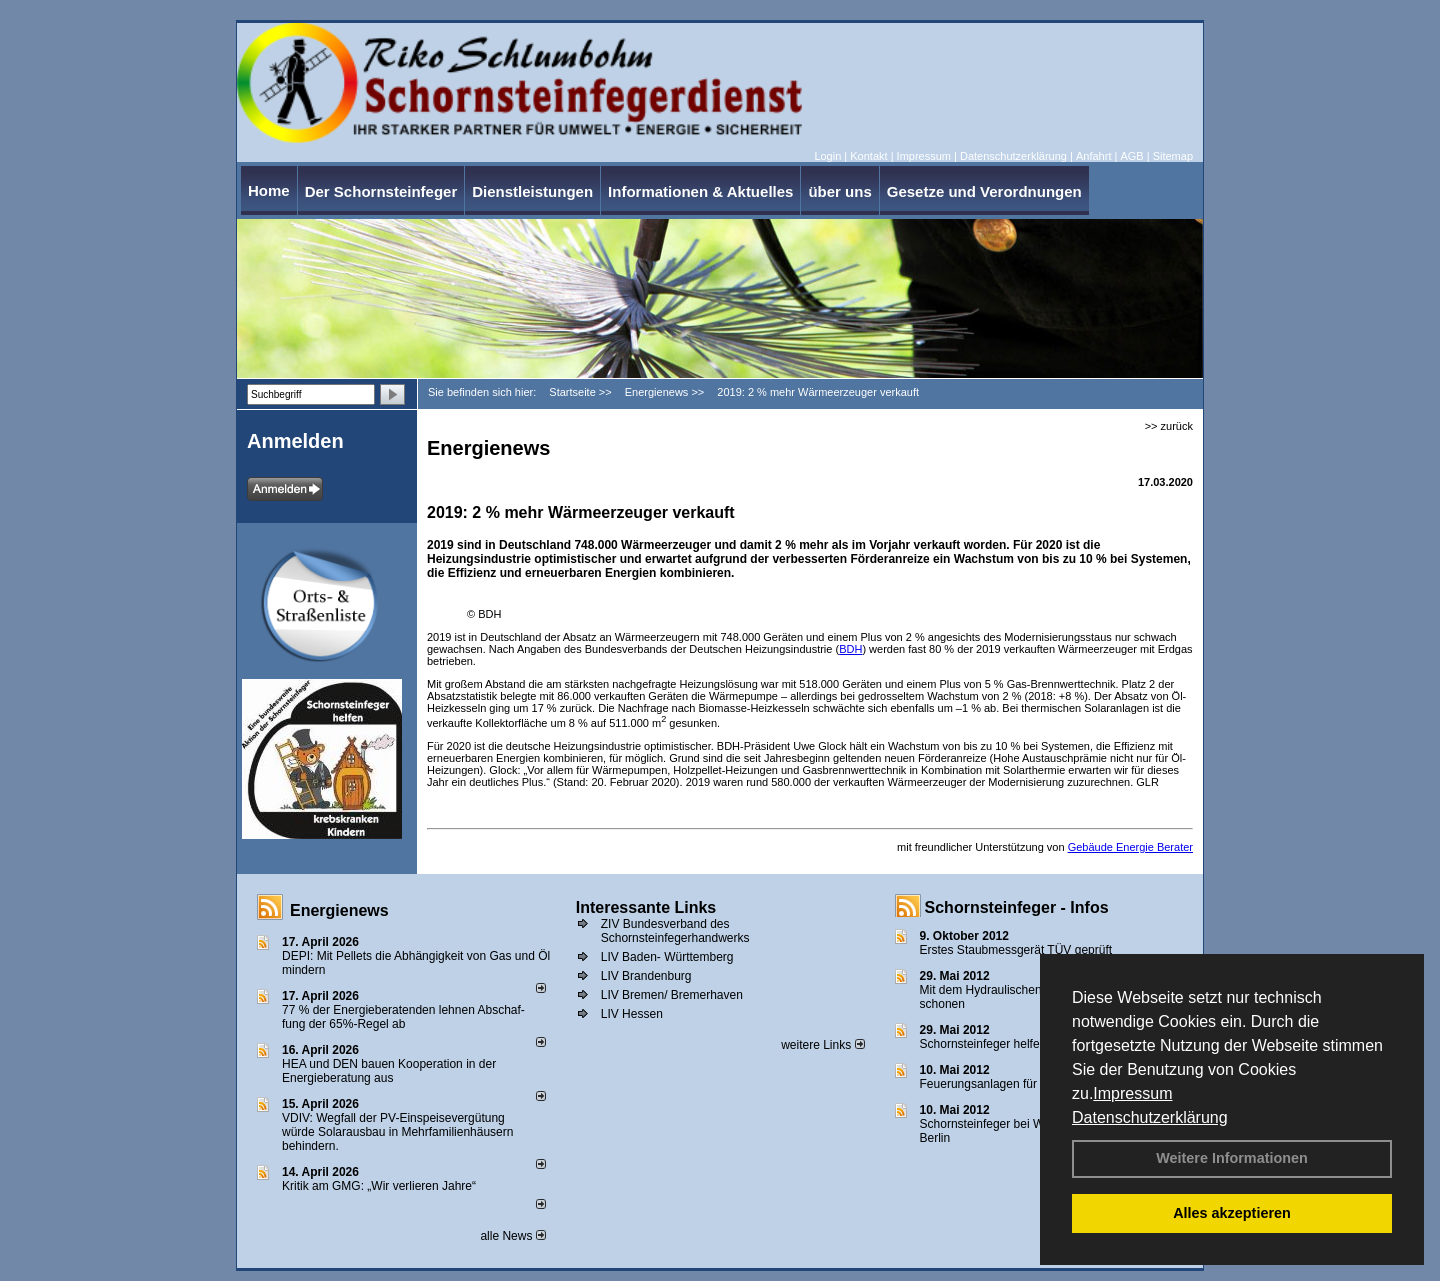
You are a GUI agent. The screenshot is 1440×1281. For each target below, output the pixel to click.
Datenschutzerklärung (1150, 1117)
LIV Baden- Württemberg (667, 957)
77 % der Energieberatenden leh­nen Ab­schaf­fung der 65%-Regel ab (403, 1017)
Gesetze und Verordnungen (984, 191)
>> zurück (1169, 426)
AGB (1131, 156)
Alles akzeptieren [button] (1232, 1213)
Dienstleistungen (532, 191)
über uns (839, 191)
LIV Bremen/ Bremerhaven (672, 995)
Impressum (1132, 1093)
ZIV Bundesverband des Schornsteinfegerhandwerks (675, 931)
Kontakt (868, 156)
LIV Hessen (632, 1014)
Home (269, 190)
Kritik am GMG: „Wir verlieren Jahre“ (379, 1186)
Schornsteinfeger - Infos (1017, 907)
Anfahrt (1093, 156)
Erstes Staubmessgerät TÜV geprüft (1016, 950)
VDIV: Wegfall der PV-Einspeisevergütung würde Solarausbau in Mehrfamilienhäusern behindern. (397, 1132)
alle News (512, 1236)
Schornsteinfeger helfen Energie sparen (1025, 1044)
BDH (850, 649)
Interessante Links (646, 907)
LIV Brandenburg (646, 976)
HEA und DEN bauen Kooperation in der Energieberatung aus (389, 1071)
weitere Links (822, 1045)
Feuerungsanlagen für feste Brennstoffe (1025, 1084)
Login (827, 156)
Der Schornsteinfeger (381, 191)
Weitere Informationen (1232, 1158)
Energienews (339, 910)
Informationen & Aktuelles (700, 191)
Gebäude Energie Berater (1130, 847)
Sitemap (1173, 156)
